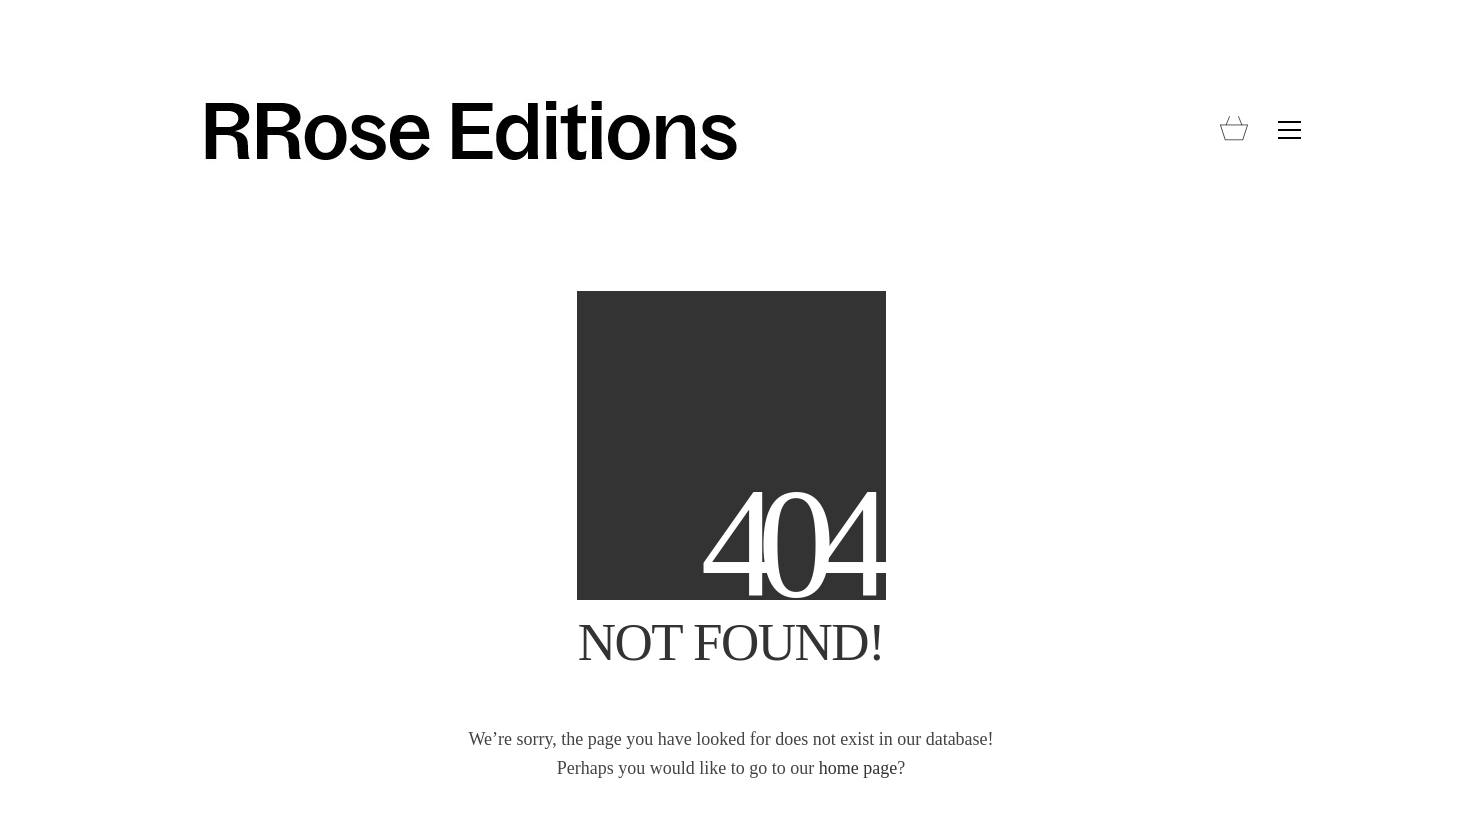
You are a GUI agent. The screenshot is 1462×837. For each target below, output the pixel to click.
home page (858, 768)
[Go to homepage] (469, 130)
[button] (1289, 130)
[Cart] (1234, 130)
